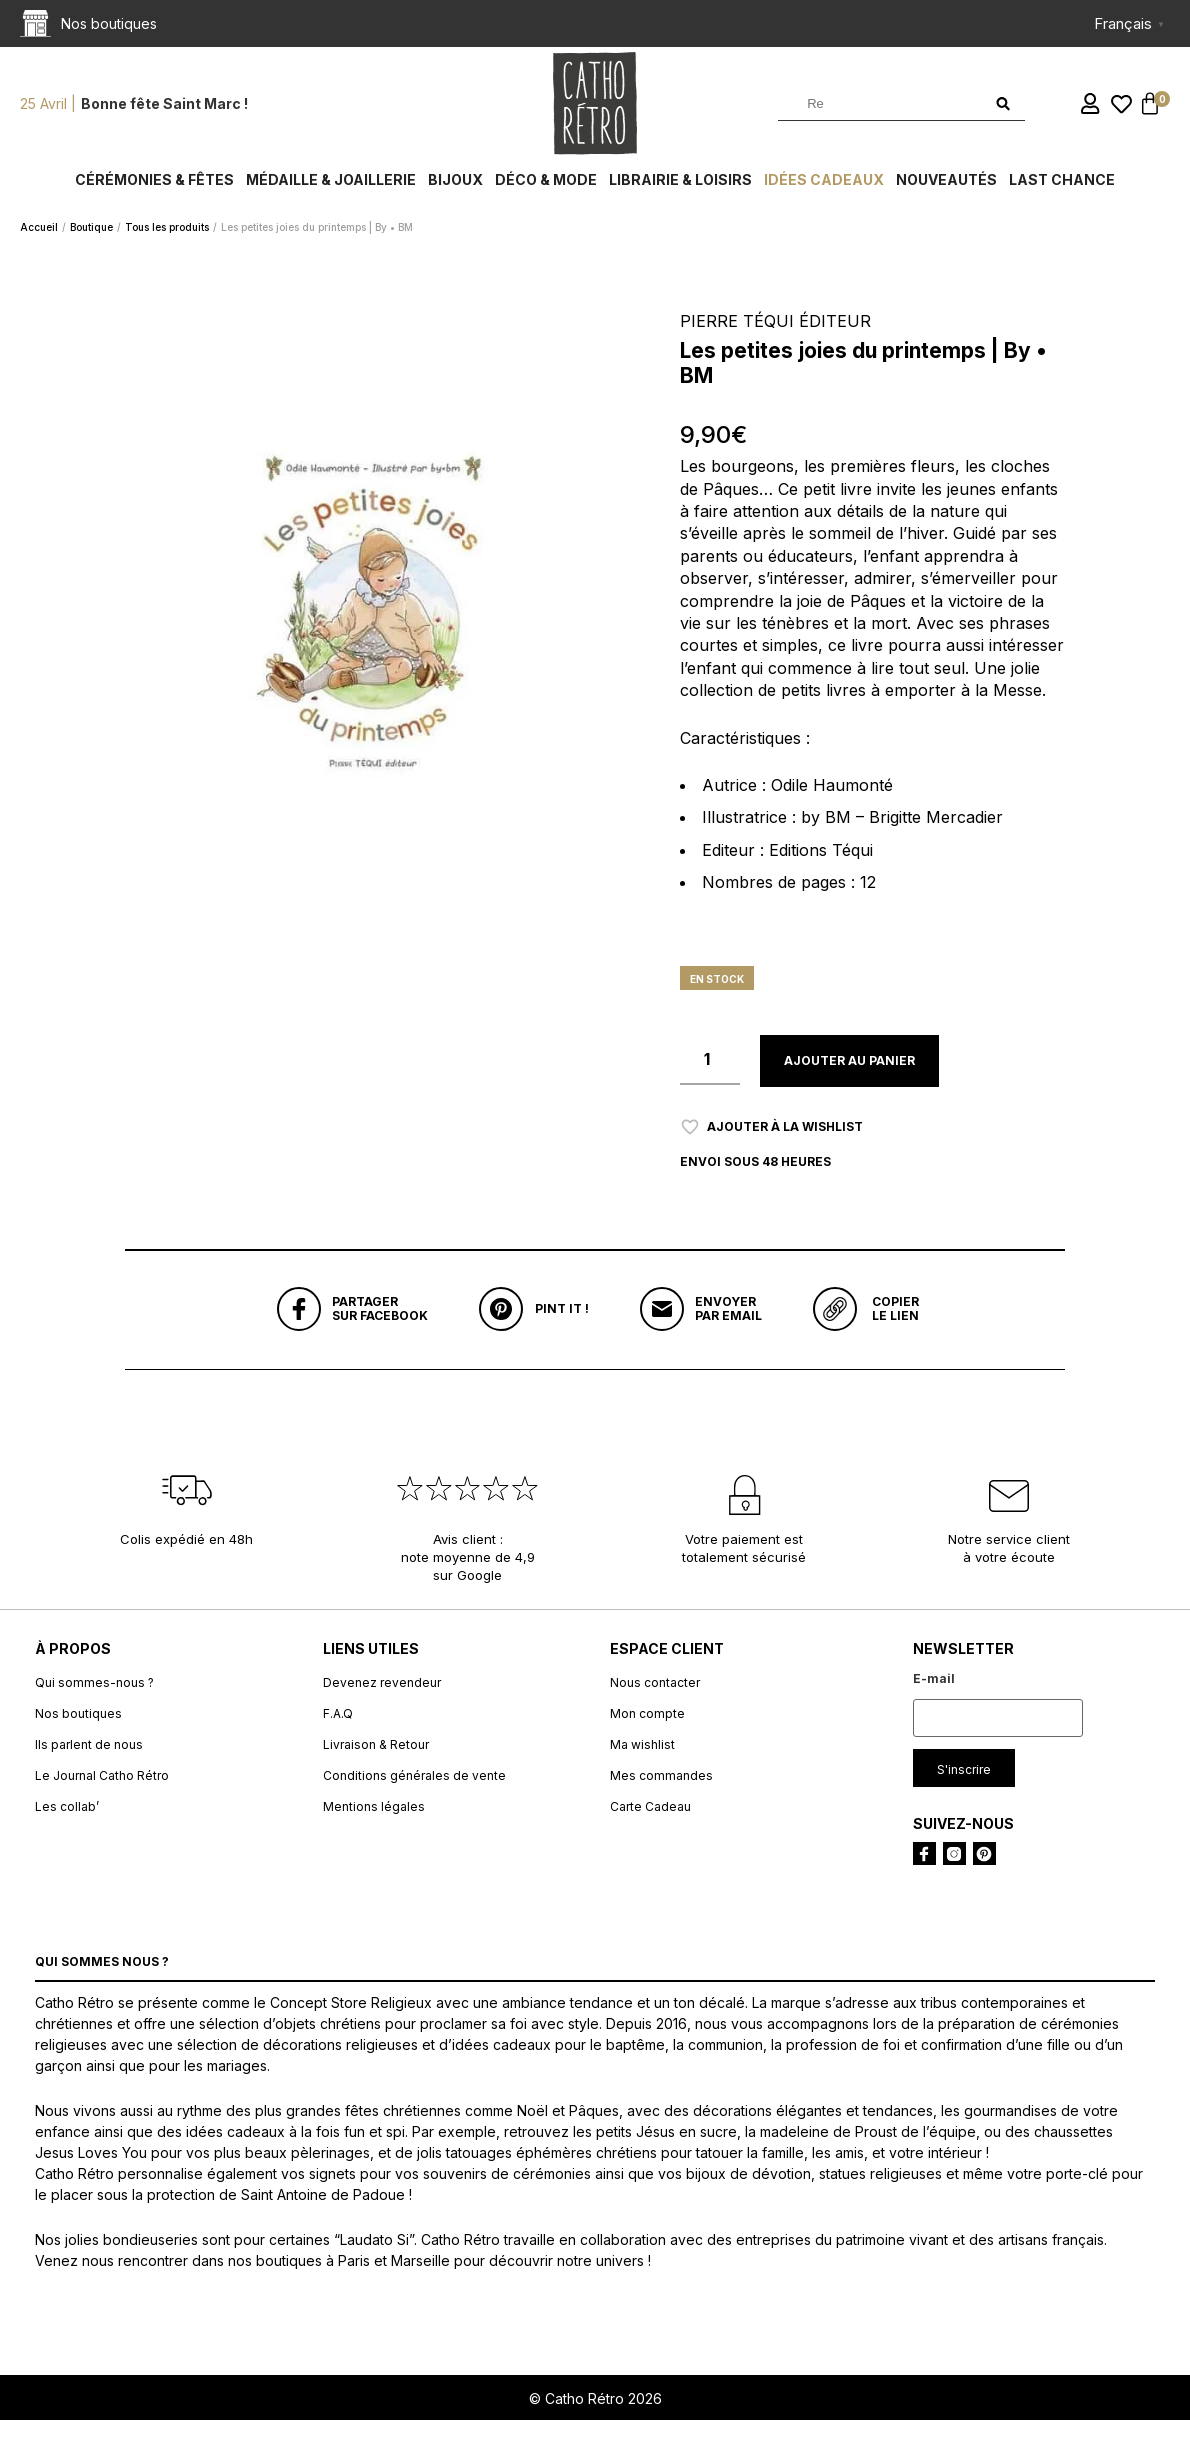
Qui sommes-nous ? (94, 1700)
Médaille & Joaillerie (331, 192)
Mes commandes (661, 1793)
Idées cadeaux (824, 192)
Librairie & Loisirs (680, 192)
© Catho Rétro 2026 (595, 2416)
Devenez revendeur (382, 1700)
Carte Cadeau (650, 1824)
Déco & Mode (546, 192)
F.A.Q (338, 1731)
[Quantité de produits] (710, 1073)
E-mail (934, 1696)
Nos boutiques (78, 1731)
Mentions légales (374, 1824)
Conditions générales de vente (414, 1793)
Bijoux (455, 192)
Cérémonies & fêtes (154, 192)
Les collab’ (67, 1824)
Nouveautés (946, 192)
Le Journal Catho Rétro (102, 1793)
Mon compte (647, 1731)
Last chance (1062, 192)
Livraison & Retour (376, 1762)
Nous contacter (655, 1700)
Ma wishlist (642, 1762)
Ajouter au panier (849, 1073)
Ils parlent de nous (89, 1762)
